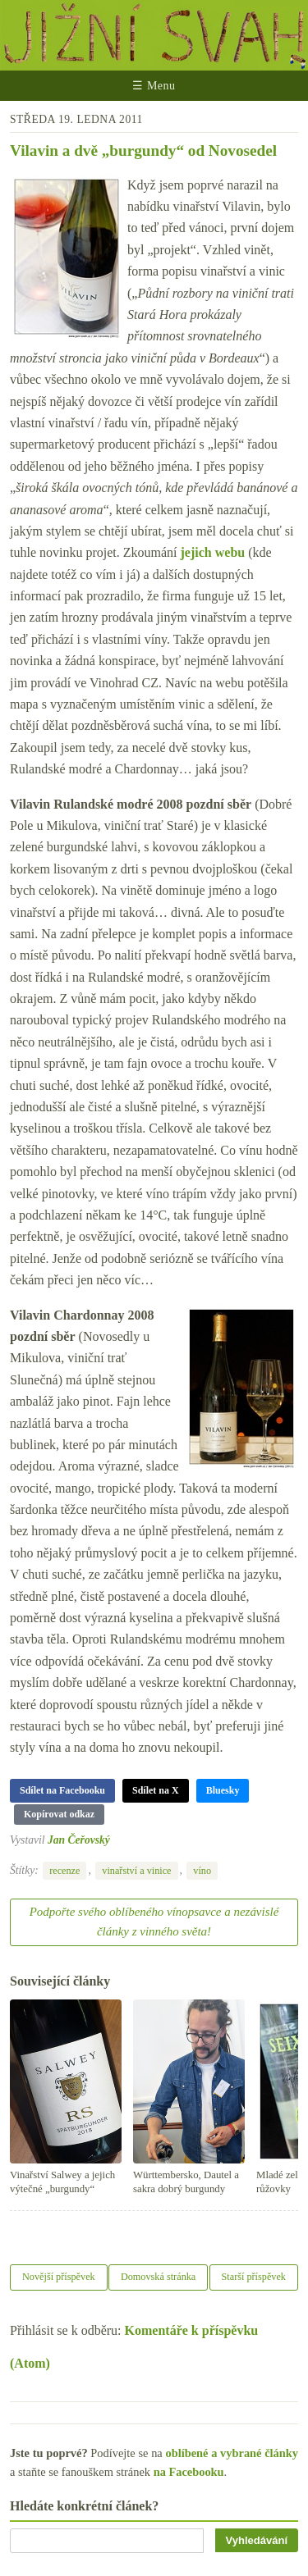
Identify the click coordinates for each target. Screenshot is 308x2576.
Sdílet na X (155, 1790)
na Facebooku (189, 2471)
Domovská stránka (158, 2276)
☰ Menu (153, 86)
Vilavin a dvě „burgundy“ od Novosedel (143, 150)
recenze (64, 1870)
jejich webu (213, 552)
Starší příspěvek (254, 2276)
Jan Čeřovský (79, 1840)
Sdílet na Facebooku (62, 1790)
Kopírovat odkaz (59, 1814)
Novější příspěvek (58, 2276)
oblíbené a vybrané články (231, 2453)
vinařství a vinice (136, 1870)
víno (202, 1870)
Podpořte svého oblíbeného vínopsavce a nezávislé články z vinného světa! (154, 1921)
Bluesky (223, 1790)
